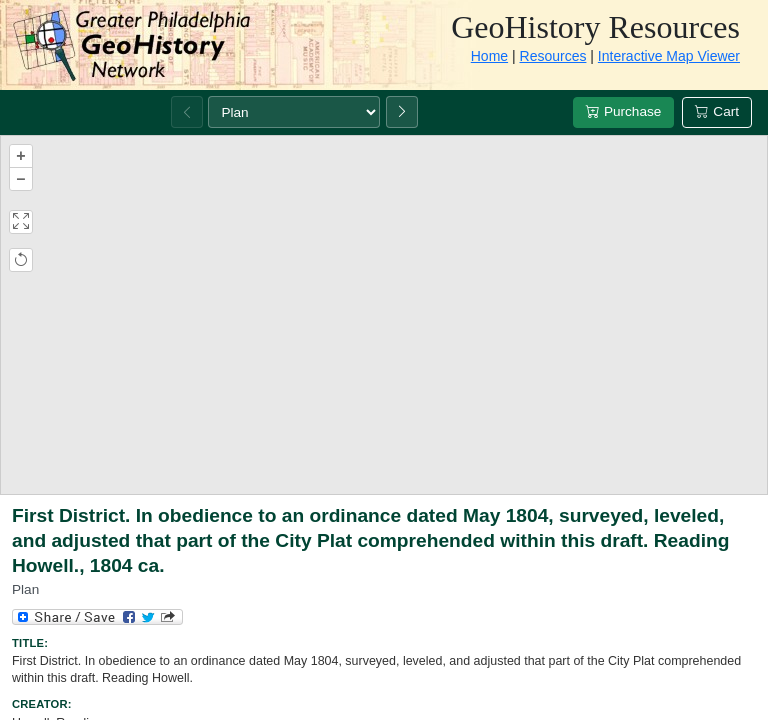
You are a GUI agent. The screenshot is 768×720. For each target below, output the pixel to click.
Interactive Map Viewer (669, 56)
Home (489, 56)
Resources (553, 56)
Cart (717, 111)
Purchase (623, 111)
